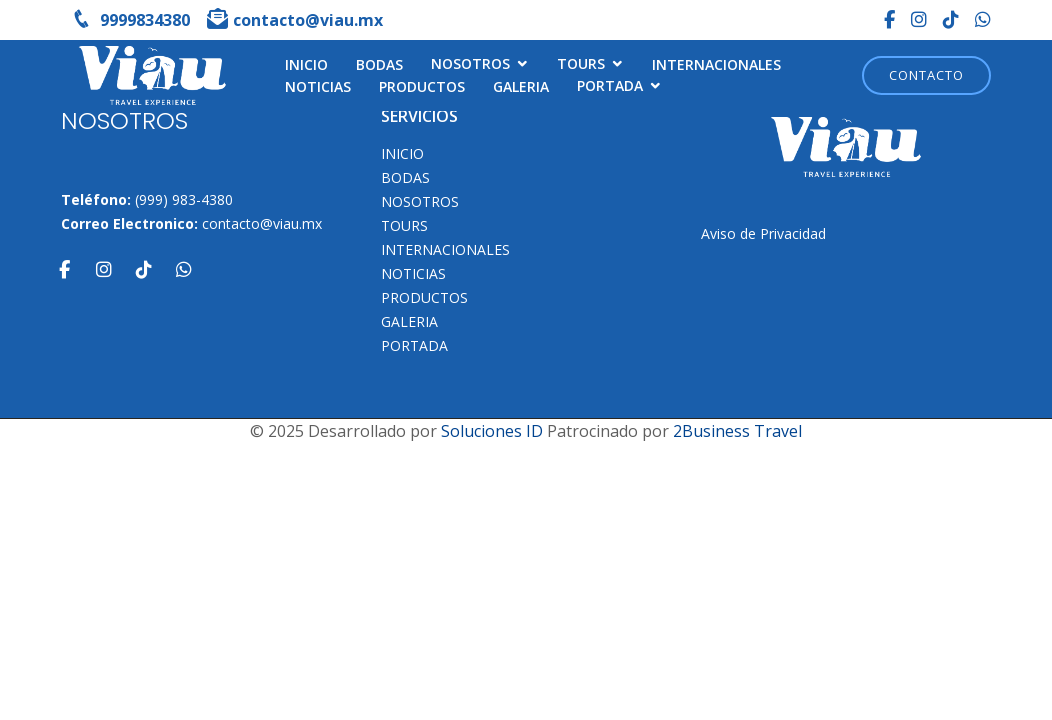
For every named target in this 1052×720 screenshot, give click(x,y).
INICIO (306, 64)
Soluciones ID (492, 431)
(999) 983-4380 (184, 199)
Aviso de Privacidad (763, 233)
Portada (610, 85)
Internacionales (716, 64)
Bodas (379, 64)
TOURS (581, 63)
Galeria (521, 86)
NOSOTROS (470, 63)
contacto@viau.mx (262, 223)
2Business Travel (737, 431)
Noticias (318, 86)
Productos (422, 86)
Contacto (926, 75)
